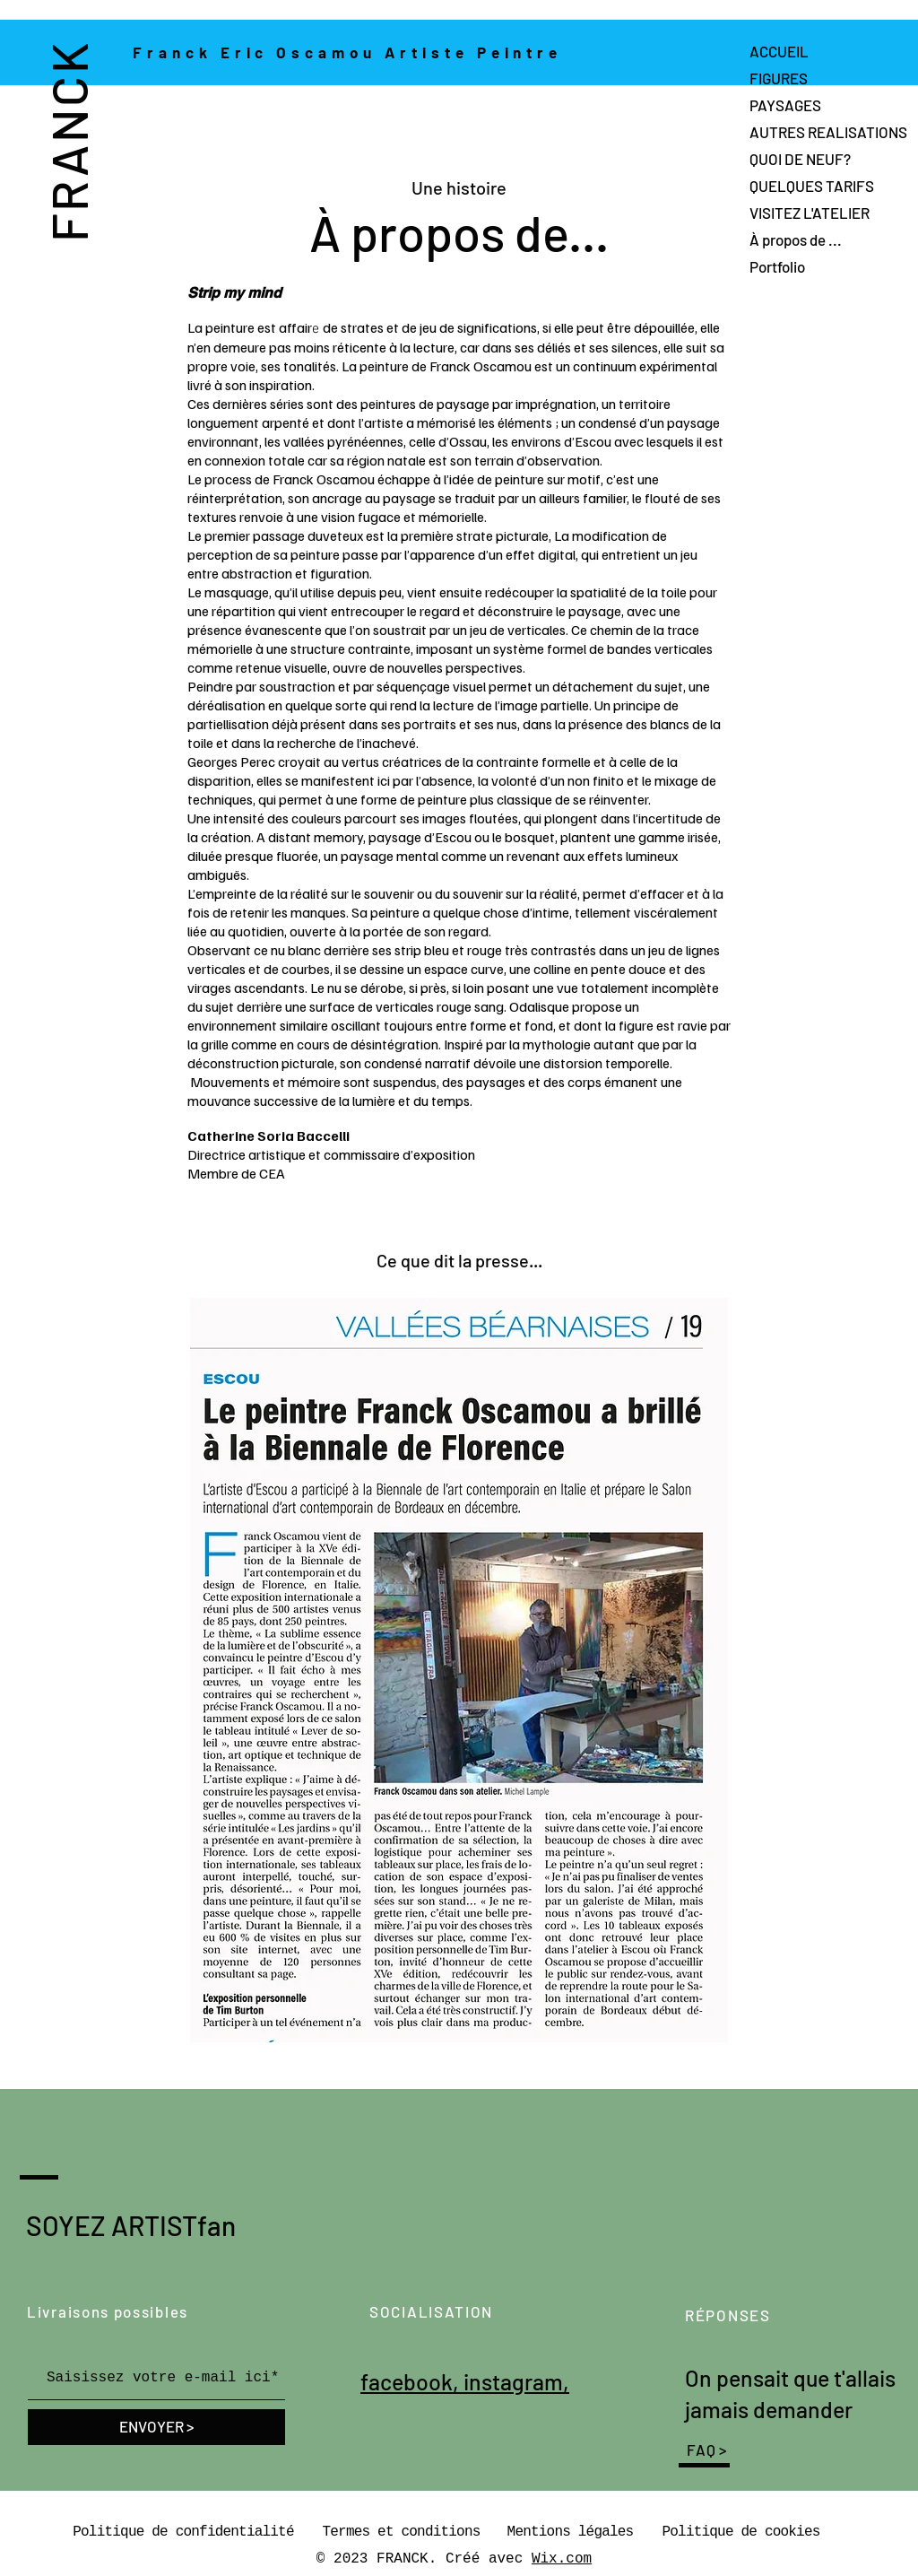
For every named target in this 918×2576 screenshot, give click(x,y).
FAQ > (707, 2450)
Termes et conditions (401, 2532)
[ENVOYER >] (156, 2427)
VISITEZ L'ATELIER (809, 213)
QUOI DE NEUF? (800, 159)
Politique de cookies (740, 2532)
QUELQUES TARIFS (811, 186)
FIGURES (778, 78)
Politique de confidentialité (183, 2532)
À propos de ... (795, 239)
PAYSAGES (785, 105)
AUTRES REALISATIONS (828, 132)
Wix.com (562, 2559)
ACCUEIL (779, 51)
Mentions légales (570, 2532)
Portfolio (777, 266)
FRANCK (68, 140)
